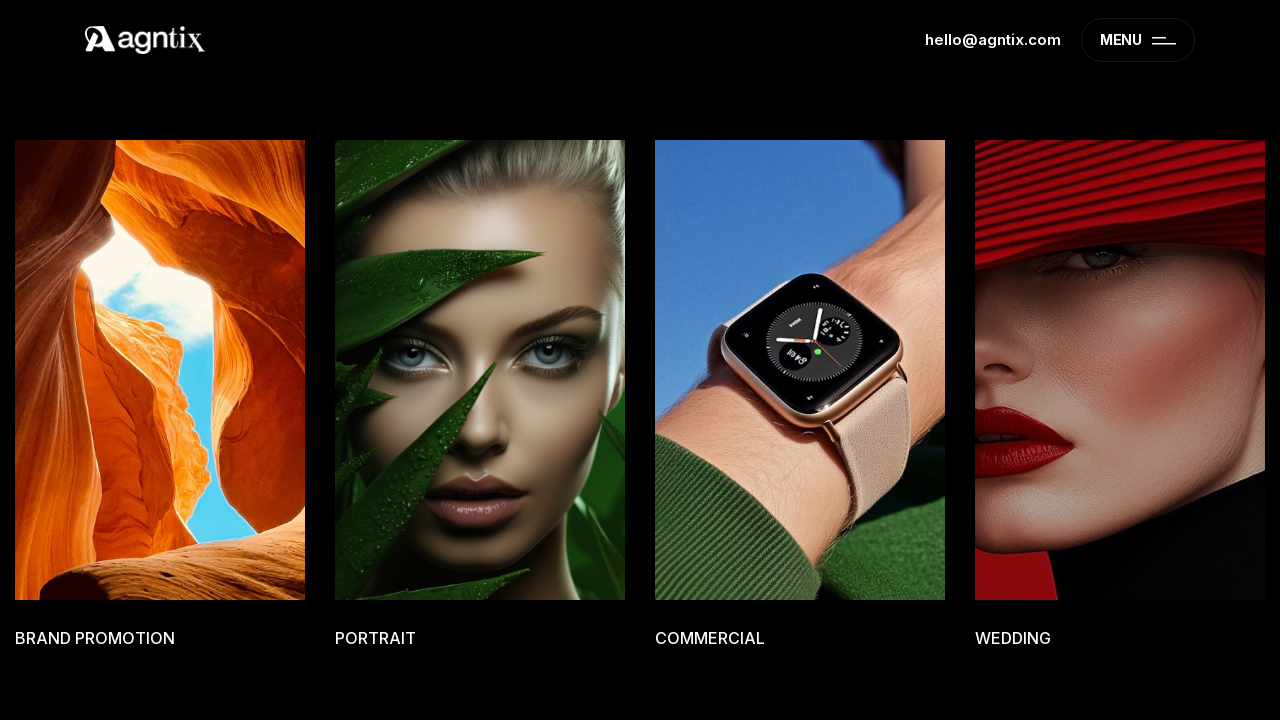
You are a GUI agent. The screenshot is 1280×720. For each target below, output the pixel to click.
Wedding (1013, 638)
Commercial (710, 638)
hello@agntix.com (993, 39)
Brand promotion (95, 638)
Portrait (375, 638)
